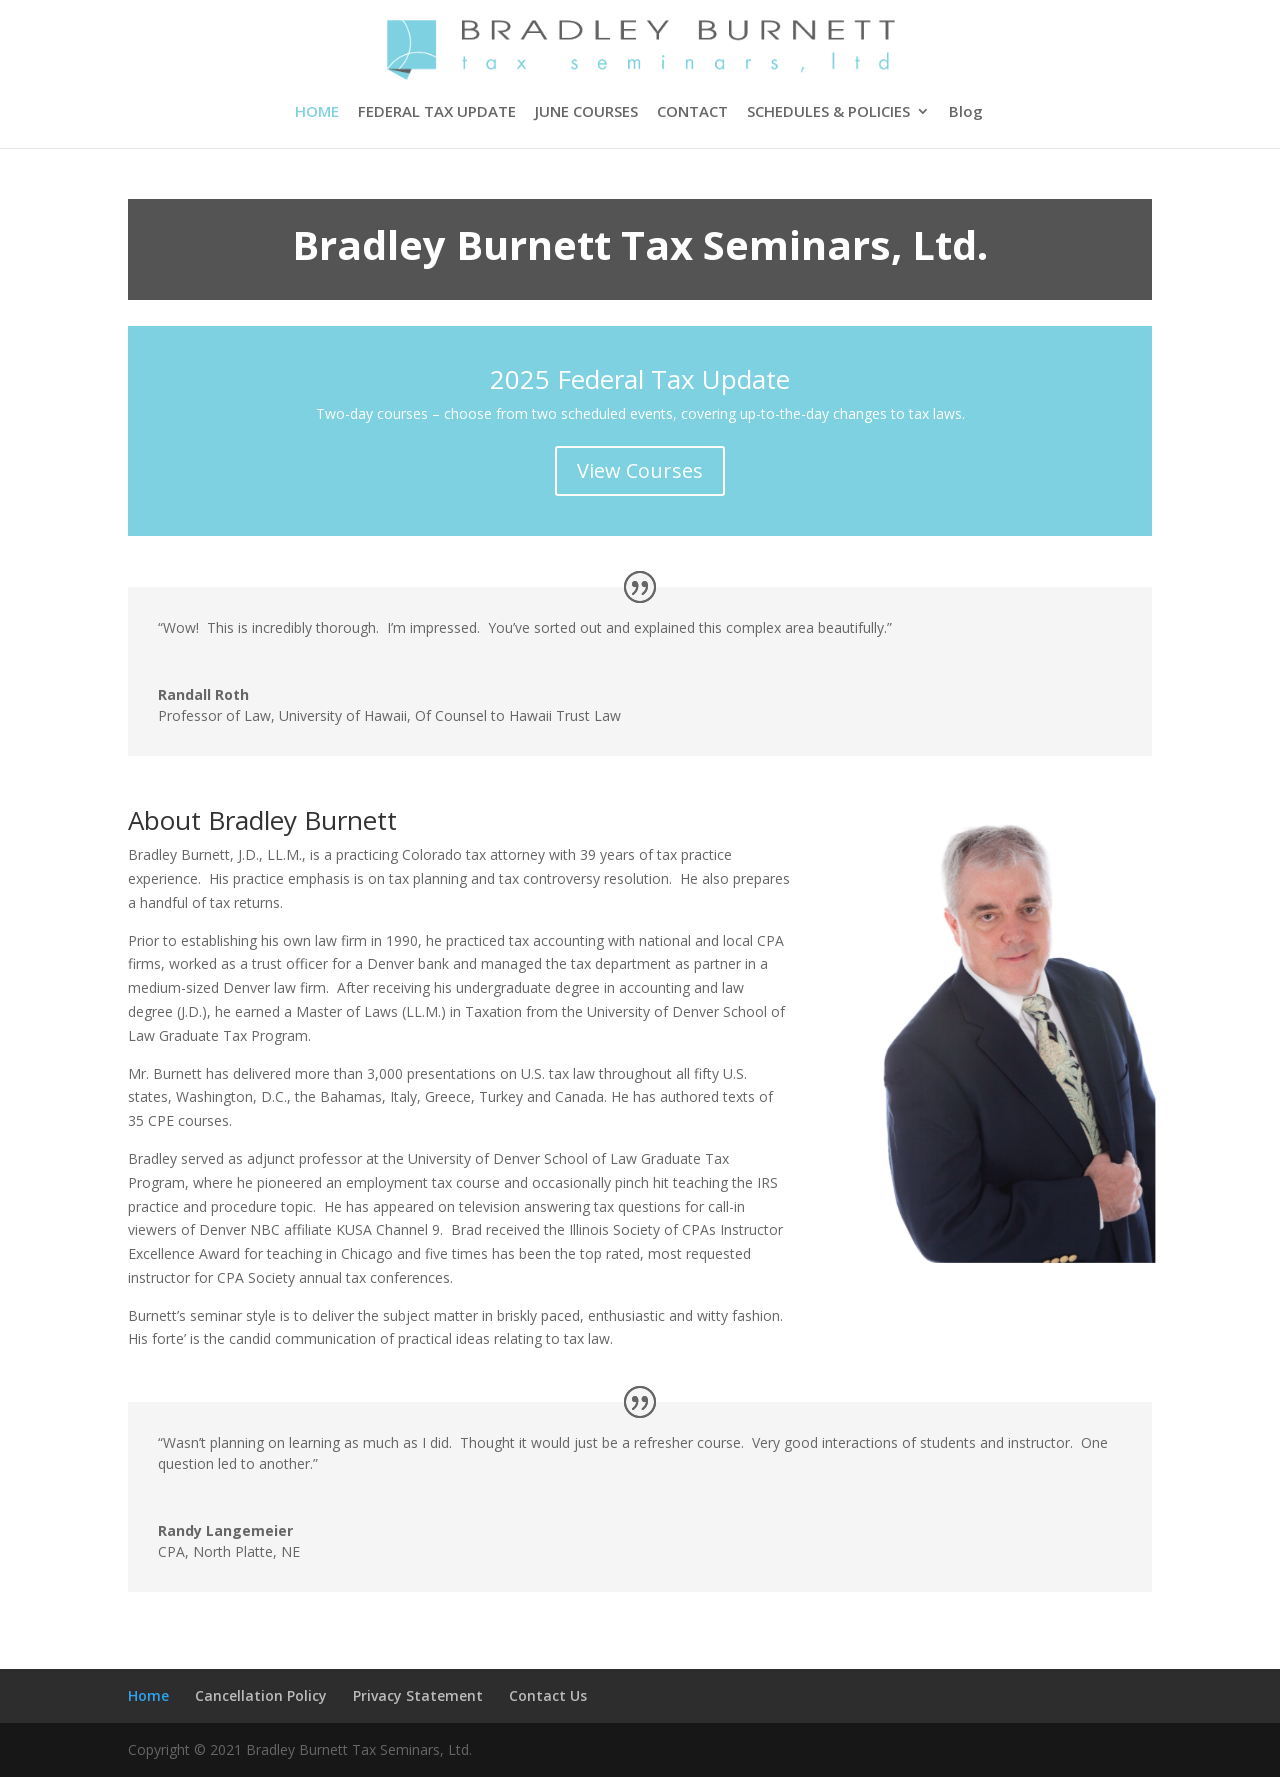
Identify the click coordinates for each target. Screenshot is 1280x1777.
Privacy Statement (418, 1695)
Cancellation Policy (261, 1695)
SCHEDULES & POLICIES (828, 112)
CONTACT (692, 112)
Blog (966, 112)
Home (148, 1695)
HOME (317, 112)
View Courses (640, 470)
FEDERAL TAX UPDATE (437, 112)
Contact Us (548, 1695)
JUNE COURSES (586, 112)
